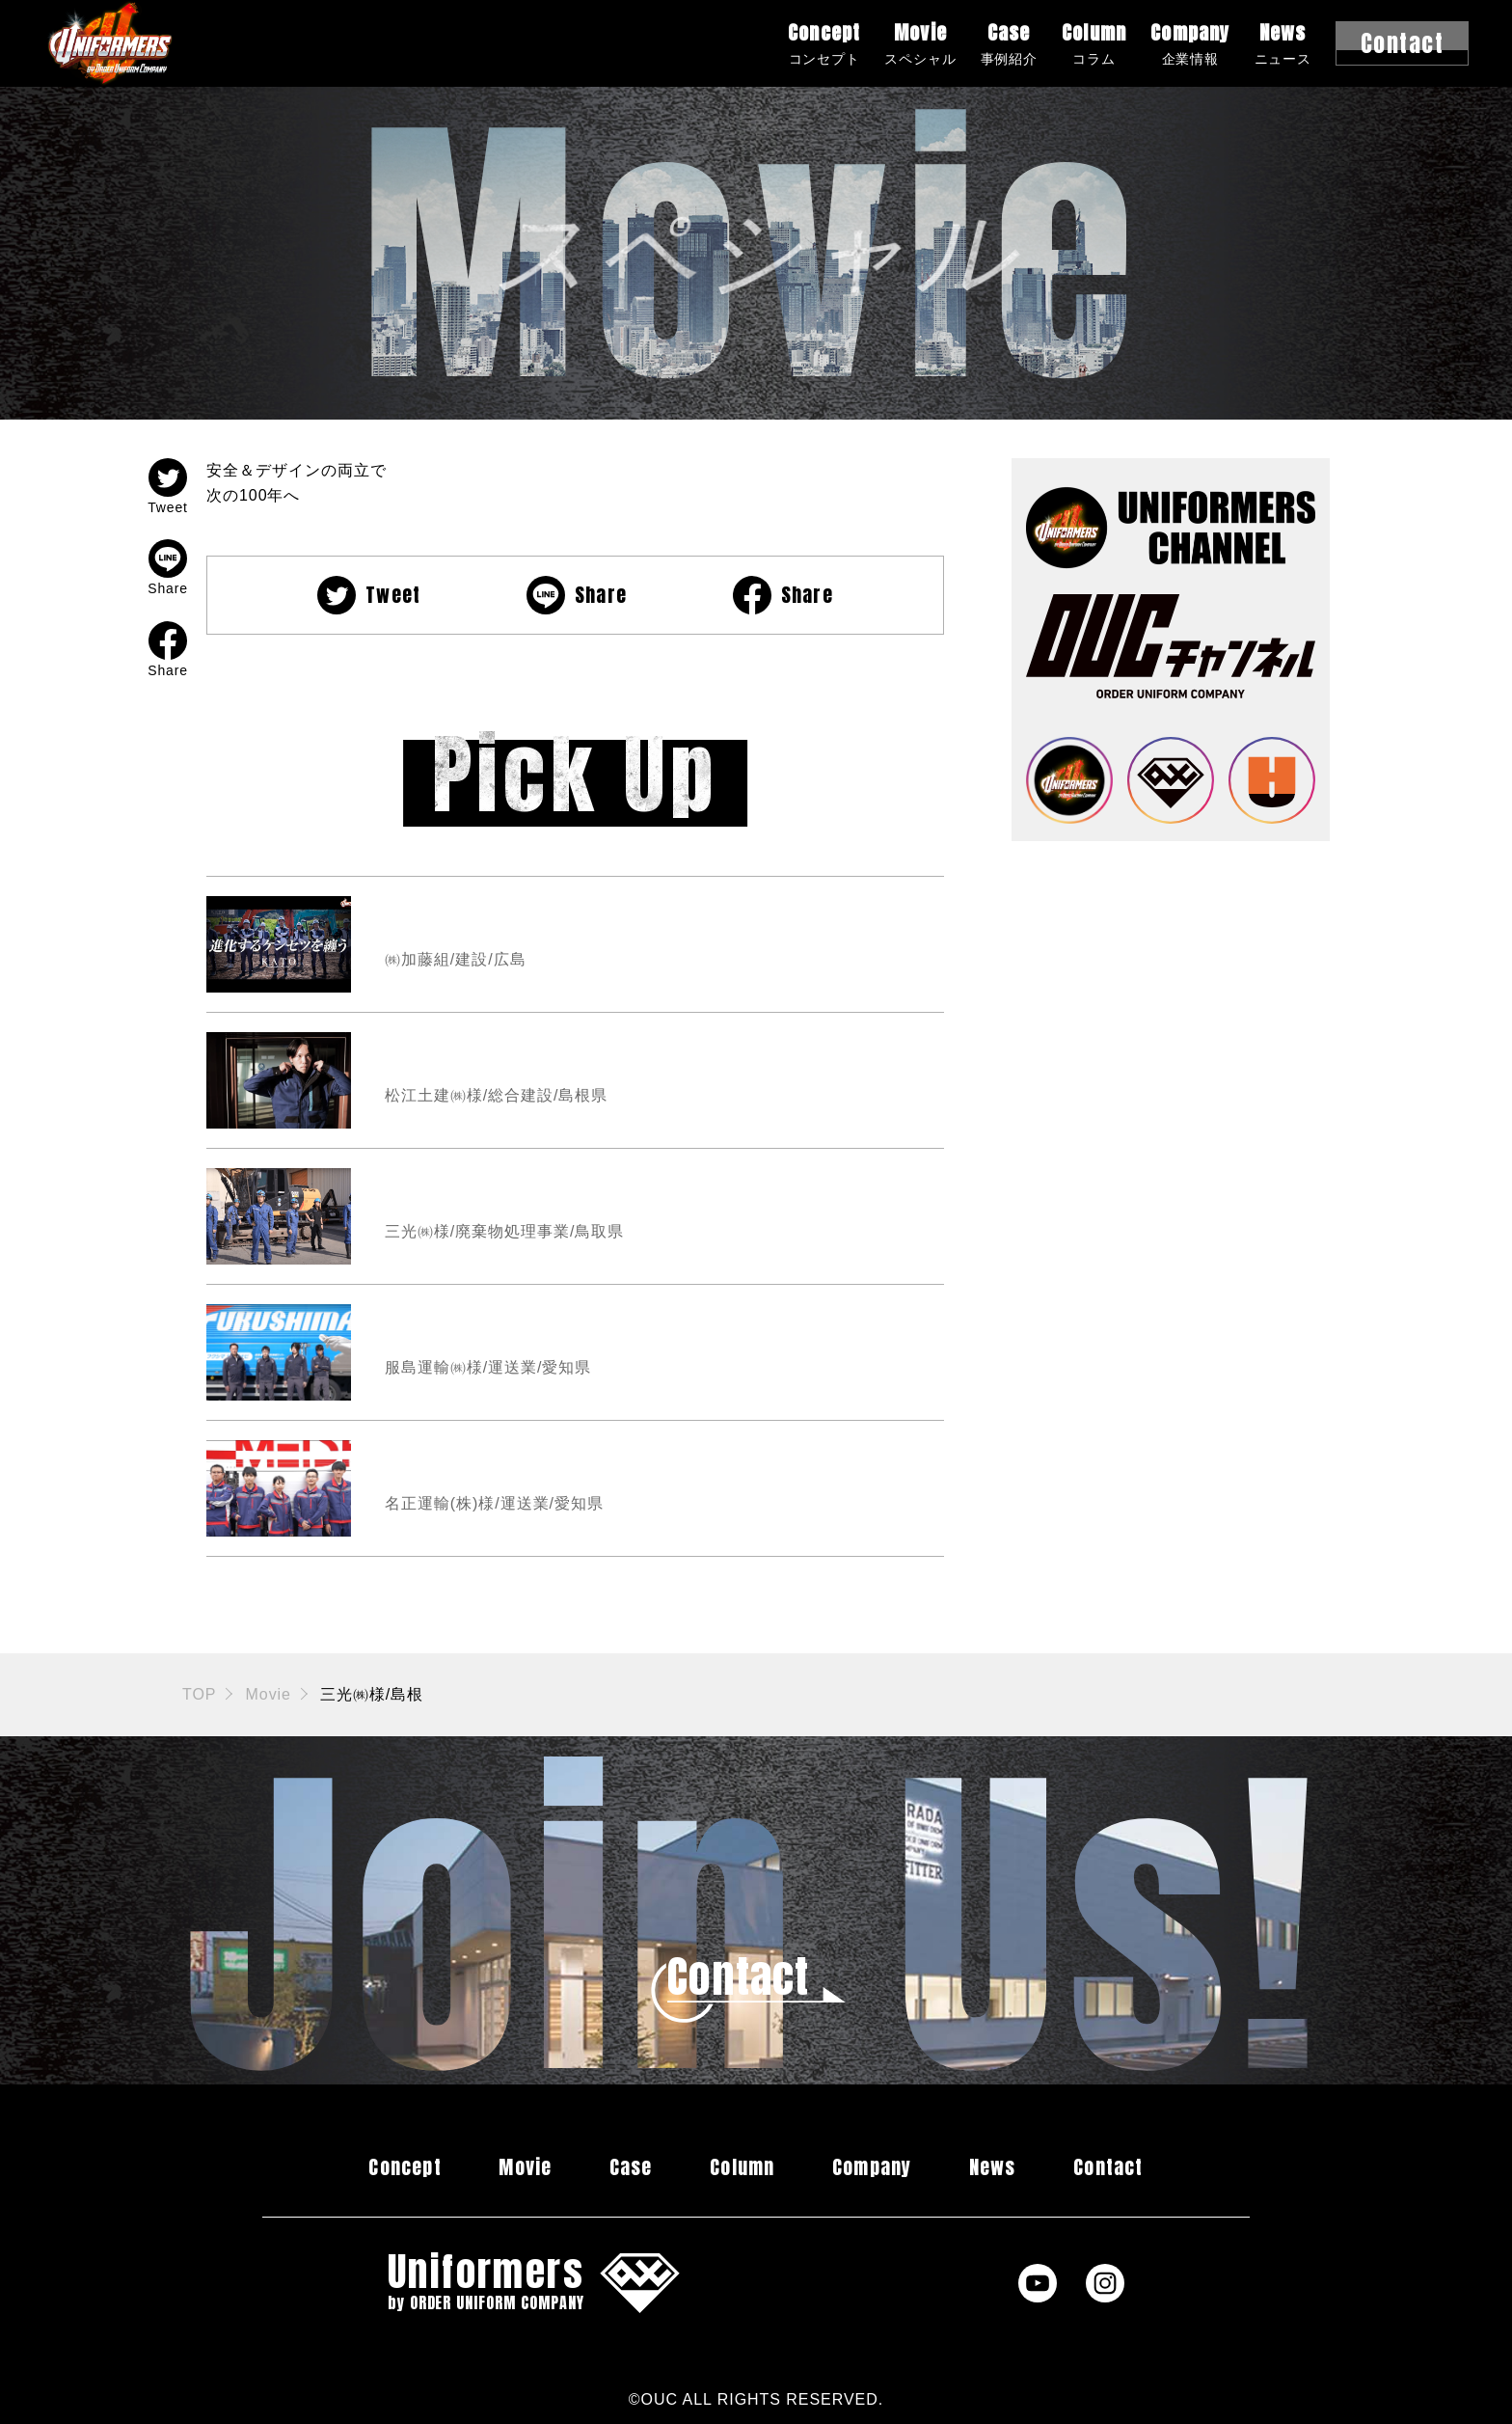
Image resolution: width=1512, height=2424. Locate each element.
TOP (199, 1694)
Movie (920, 43)
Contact (1108, 2167)
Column (1094, 43)
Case (1009, 43)
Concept (824, 43)
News (1283, 43)
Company (1189, 43)
